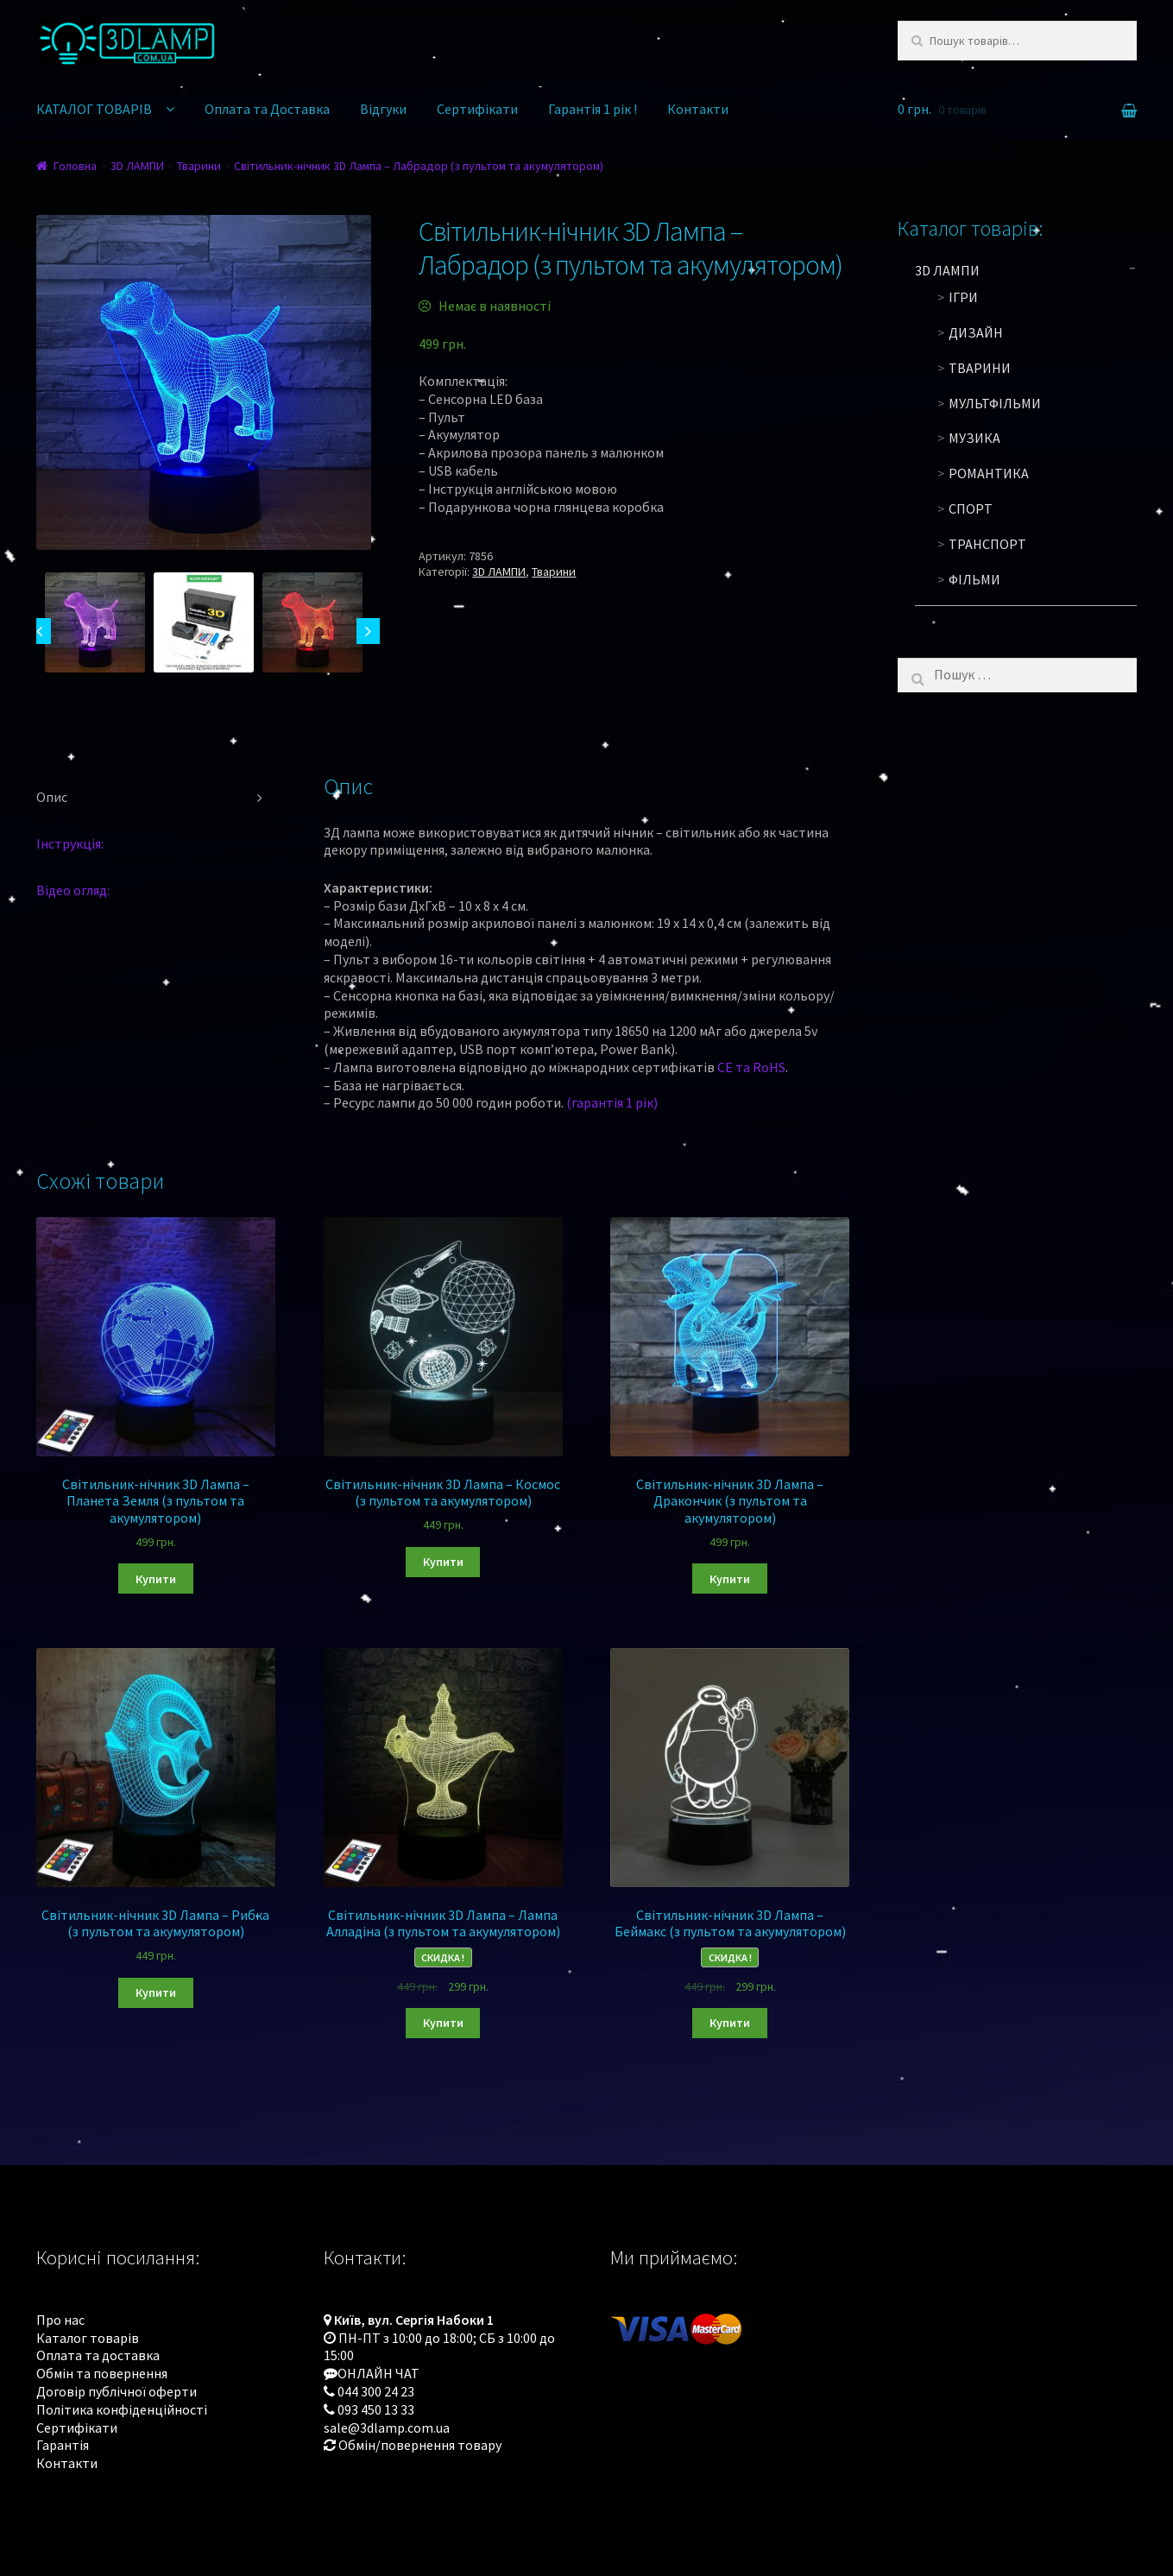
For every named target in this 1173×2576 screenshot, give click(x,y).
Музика (974, 437)
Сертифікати (477, 108)
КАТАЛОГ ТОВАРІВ (94, 108)
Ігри (963, 297)
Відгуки (383, 108)
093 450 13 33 (375, 2409)
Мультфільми (995, 403)
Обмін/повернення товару (419, 2444)
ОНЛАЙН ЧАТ (378, 2373)
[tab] (155, 797)
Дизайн (976, 332)
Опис (51, 796)
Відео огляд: (73, 890)
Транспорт (987, 543)
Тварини (199, 166)
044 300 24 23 (375, 2391)
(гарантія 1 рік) (612, 1102)
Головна (75, 166)
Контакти (697, 108)
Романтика (989, 473)
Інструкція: (70, 843)
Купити (156, 1579)
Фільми (974, 579)
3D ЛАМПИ (137, 166)
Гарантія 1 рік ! (592, 108)
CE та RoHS (751, 1067)
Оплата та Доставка (267, 108)
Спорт (971, 508)
